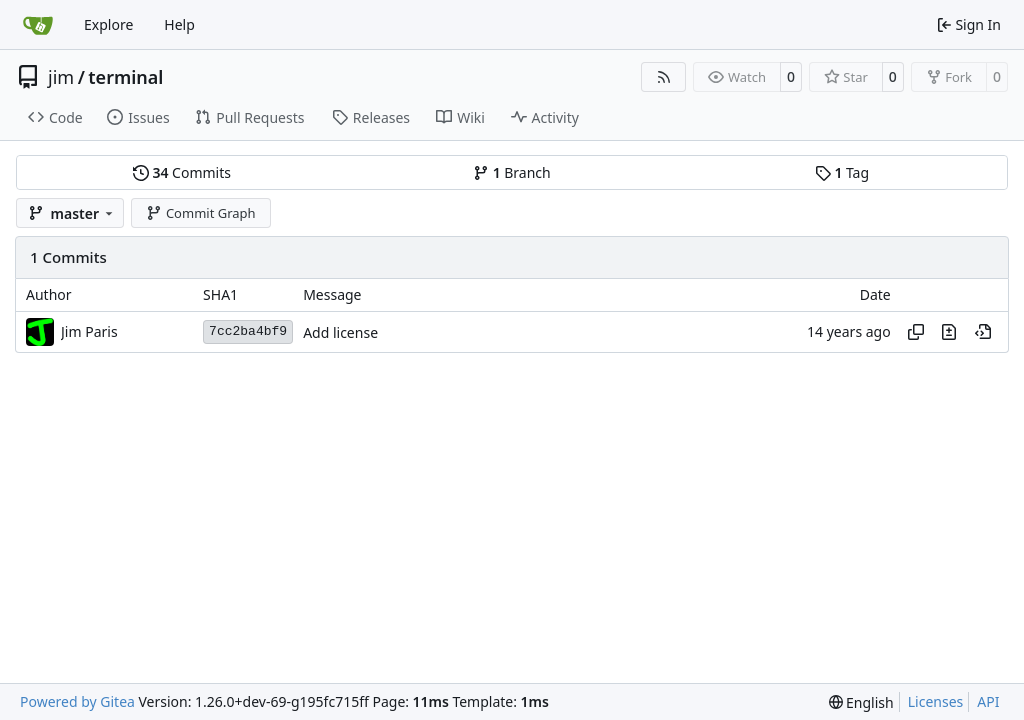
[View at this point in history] (983, 332)
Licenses (936, 701)
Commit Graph (200, 213)
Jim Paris (89, 331)
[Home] (38, 25)
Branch (512, 172)
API (988, 701)
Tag (842, 172)
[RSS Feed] (664, 77)
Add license (340, 332)
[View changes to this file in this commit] (949, 332)
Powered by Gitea (77, 701)
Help (179, 24)
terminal (125, 77)
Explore (108, 24)
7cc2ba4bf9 (248, 331)
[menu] (861, 702)
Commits (182, 172)
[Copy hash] (916, 332)
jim (61, 77)
